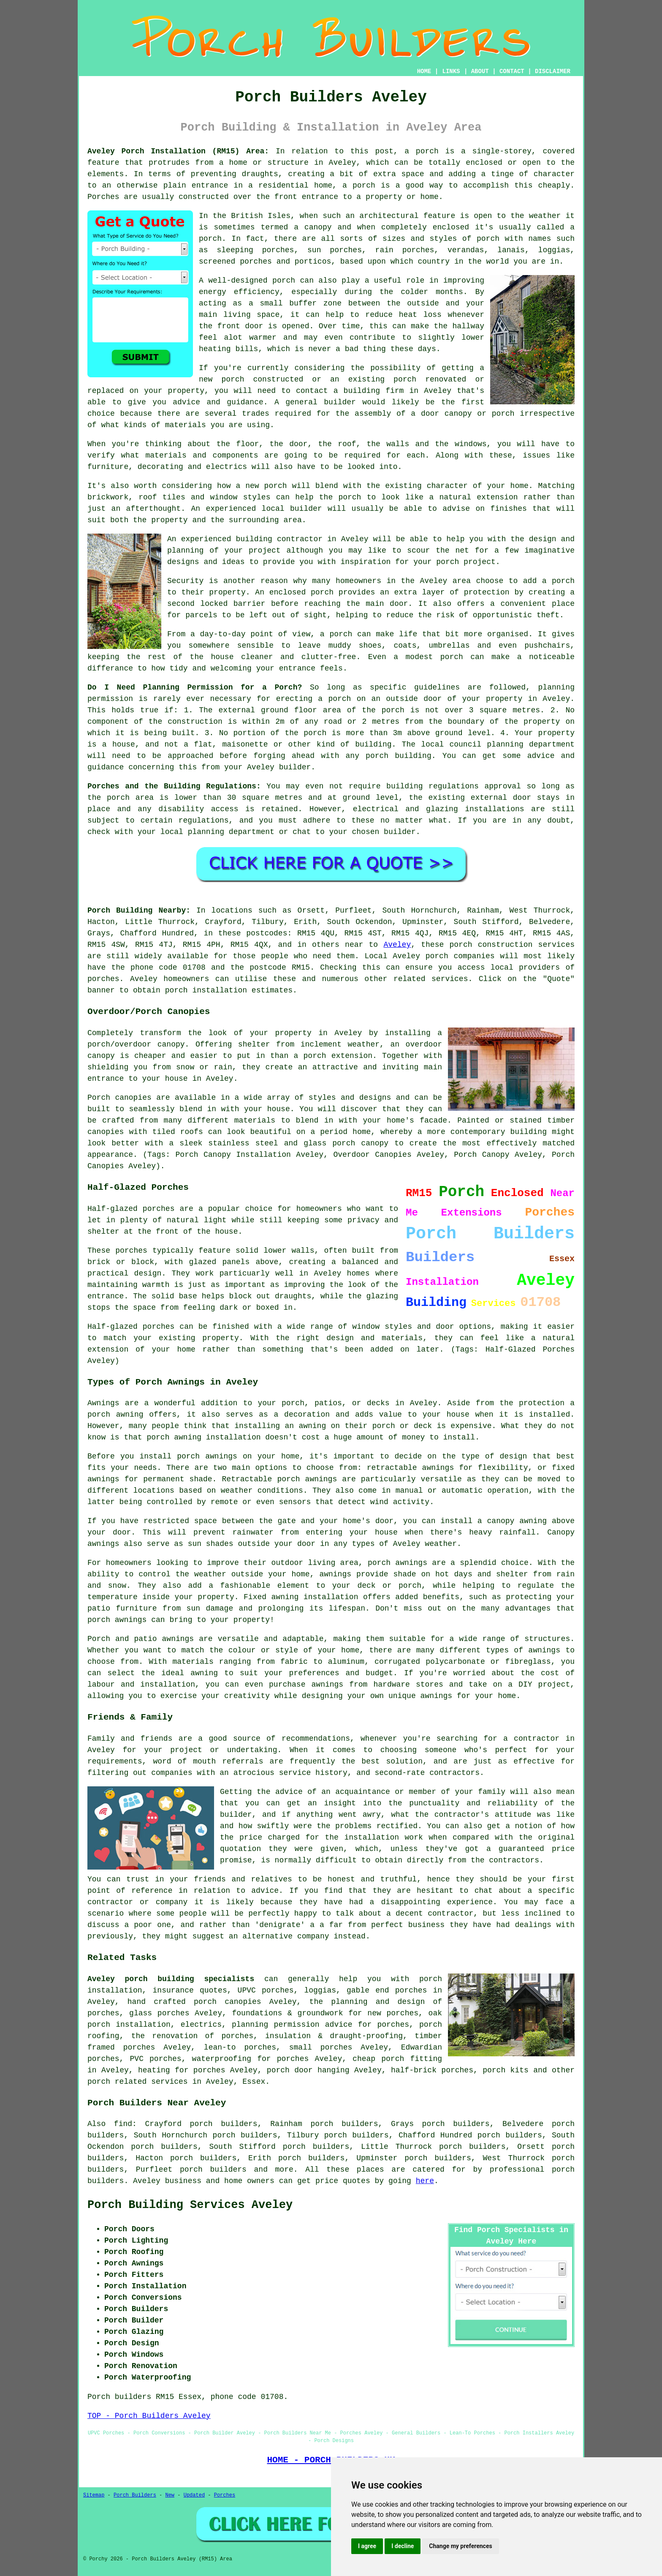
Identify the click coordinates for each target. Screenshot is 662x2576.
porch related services (137, 2081)
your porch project (454, 562)
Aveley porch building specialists (170, 1979)
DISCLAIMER (552, 71)
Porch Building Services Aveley (190, 2205)
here (425, 2181)
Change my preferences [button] (460, 2546)
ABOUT (480, 71)
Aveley (397, 944)
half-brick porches (432, 2070)
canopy (374, 1143)
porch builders (213, 2169)
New (169, 2495)
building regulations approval (453, 786)
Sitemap (93, 2495)
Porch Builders (135, 2495)
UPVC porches (266, 1990)
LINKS (451, 71)
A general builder (315, 402)
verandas (466, 250)
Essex (253, 2081)
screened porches (235, 261)
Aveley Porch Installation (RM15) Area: (178, 151)
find (123, 2124)
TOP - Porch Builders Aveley (149, 2416)
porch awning (174, 1437)
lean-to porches (240, 2047)
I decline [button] (402, 2546)
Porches (224, 2495)
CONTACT (511, 71)
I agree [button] (367, 2546)
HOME (424, 71)
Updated (194, 2495)
